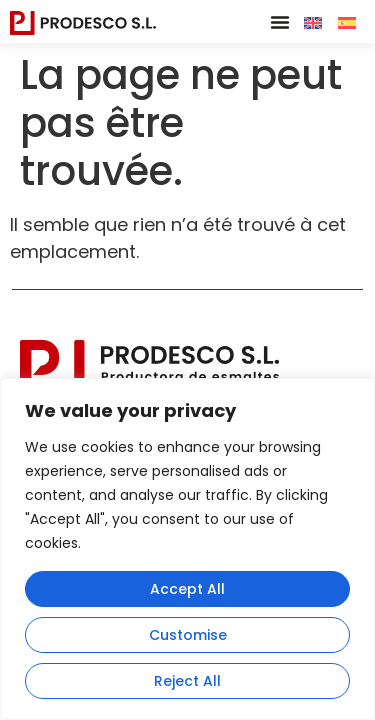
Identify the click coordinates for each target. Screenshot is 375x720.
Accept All (187, 589)
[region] (187, 549)
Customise (188, 635)
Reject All (187, 681)
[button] (280, 22)
